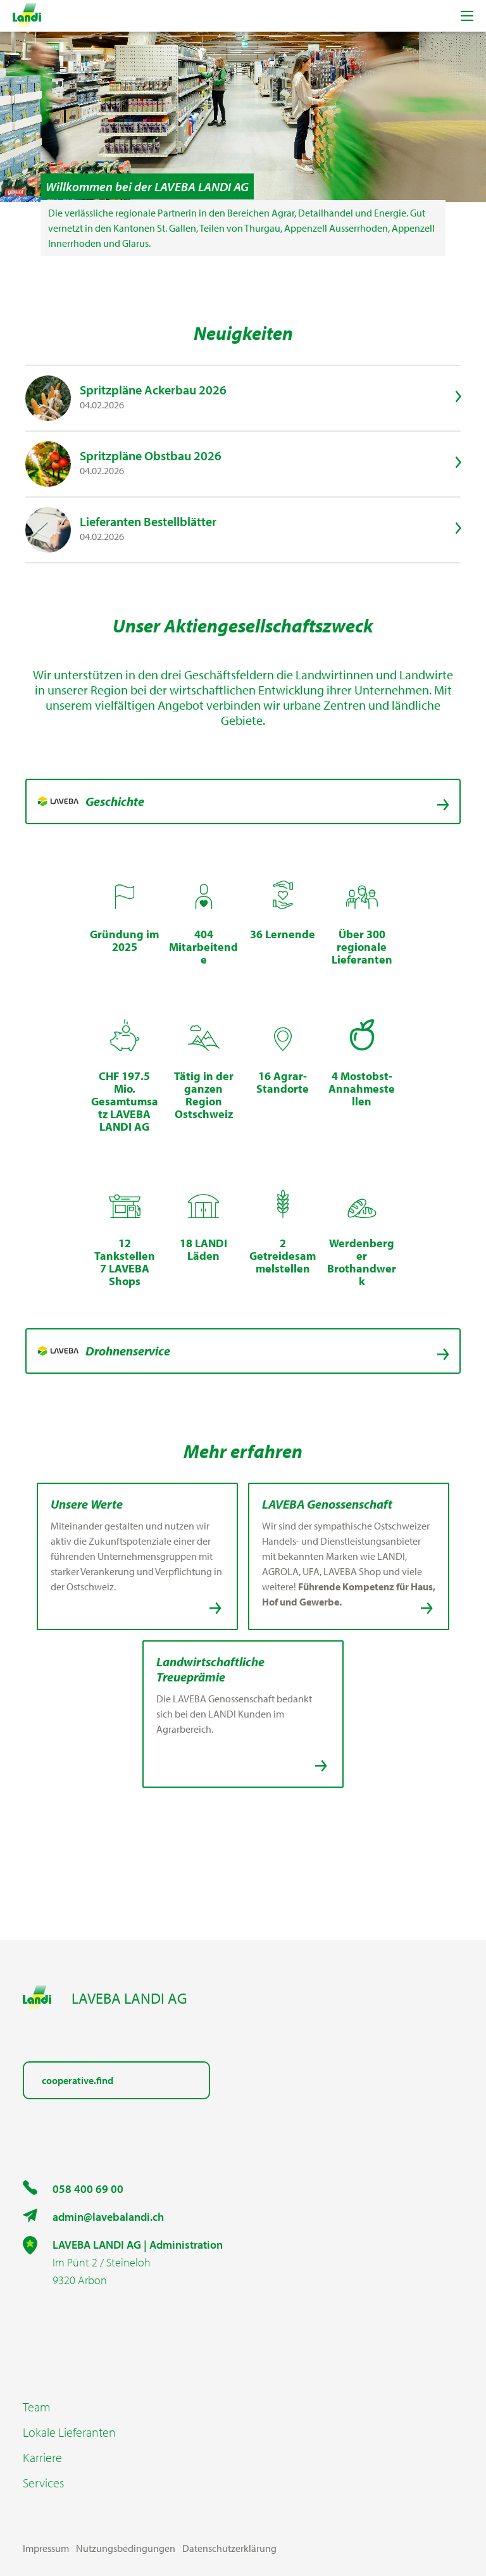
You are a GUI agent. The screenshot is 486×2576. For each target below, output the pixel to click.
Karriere (42, 2457)
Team (36, 2407)
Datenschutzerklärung (229, 2548)
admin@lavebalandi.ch (108, 2216)
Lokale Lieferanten (69, 2432)
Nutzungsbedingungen (125, 2548)
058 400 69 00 (88, 2189)
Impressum (46, 2548)
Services (43, 2483)
